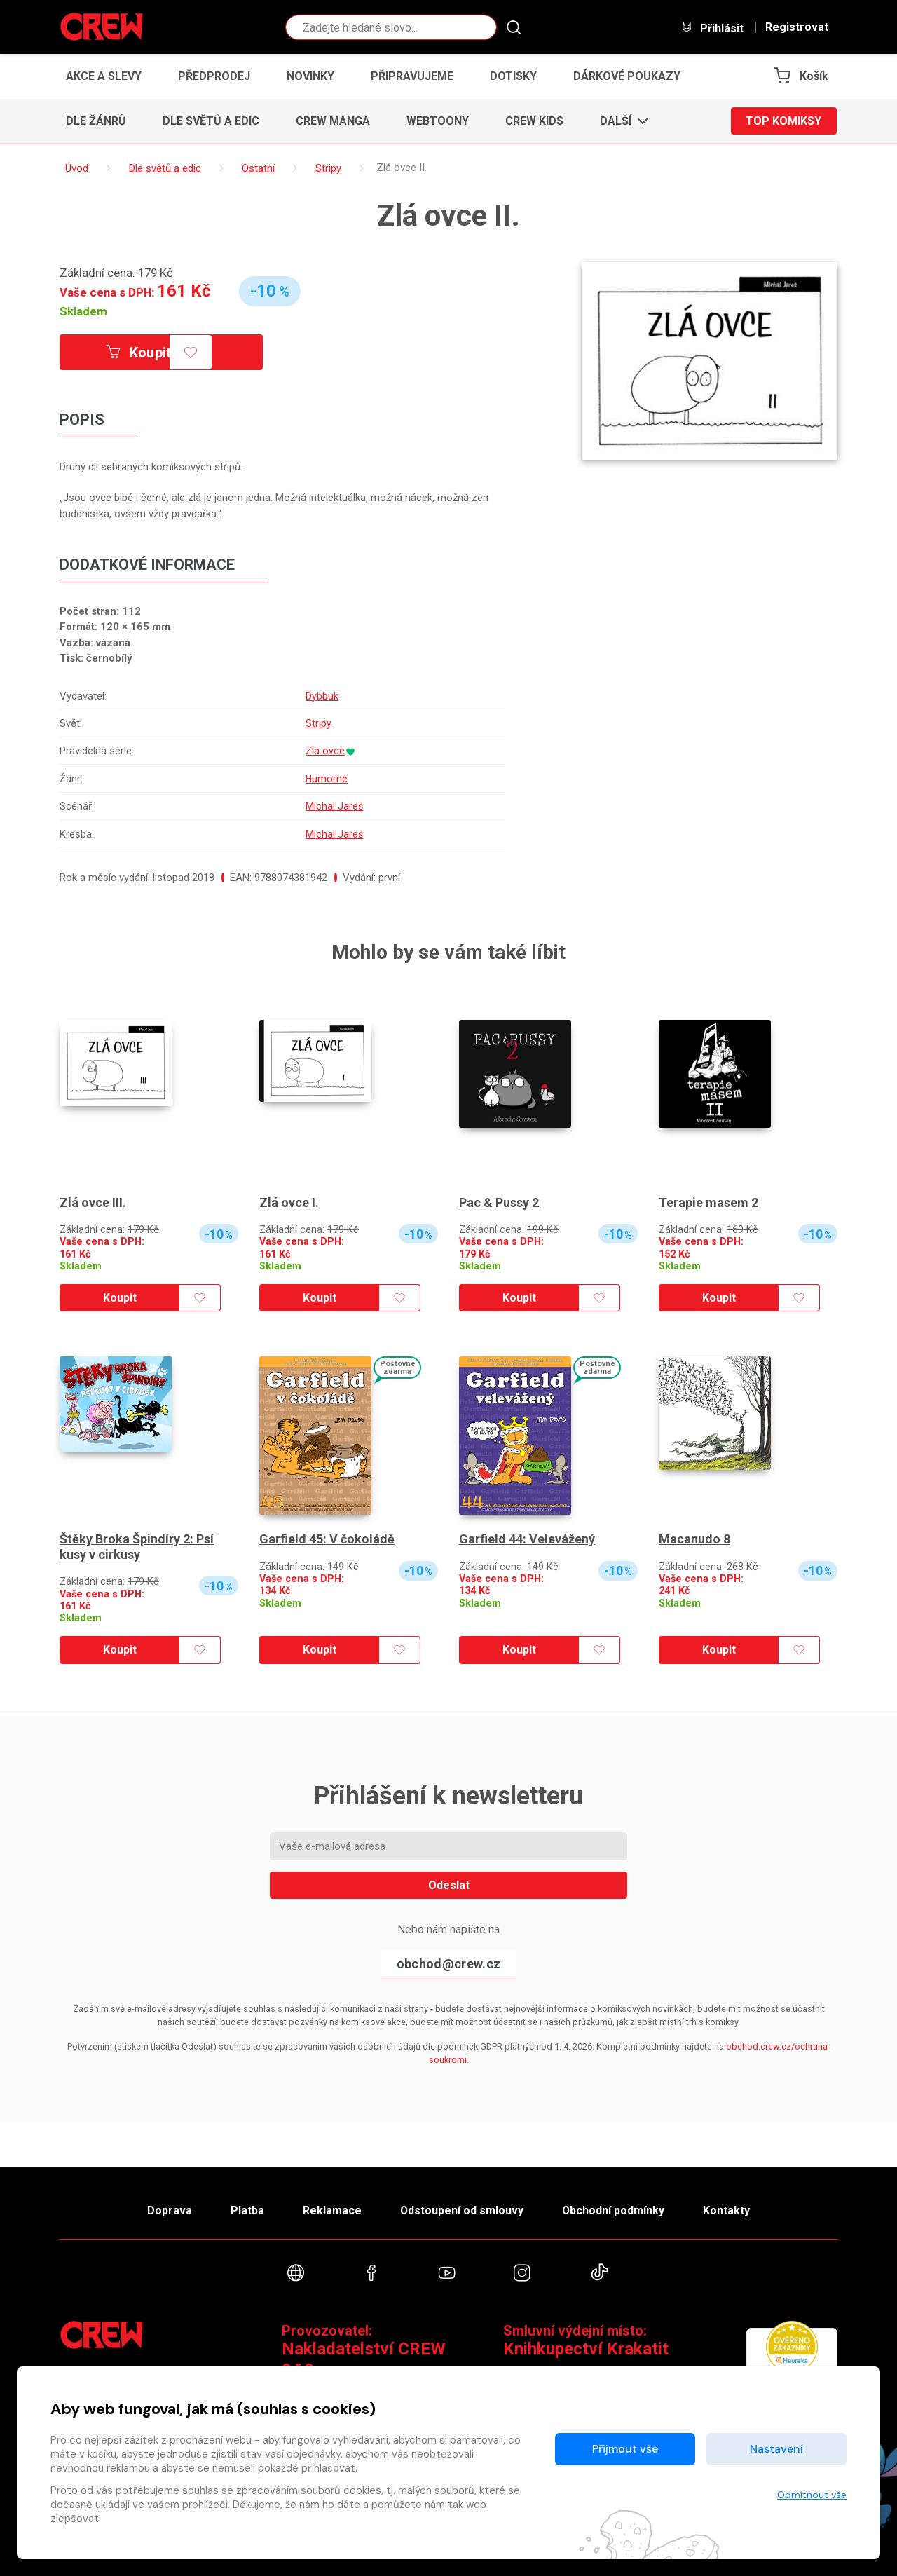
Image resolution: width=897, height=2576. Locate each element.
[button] (620, 121)
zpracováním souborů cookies (308, 2490)
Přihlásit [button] (712, 27)
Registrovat (796, 27)
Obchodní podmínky (613, 2209)
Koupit (139, 352)
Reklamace (331, 2209)
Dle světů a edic (211, 121)
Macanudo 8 (694, 1539)
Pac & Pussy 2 (499, 1202)
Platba (246, 2209)
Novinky (310, 76)
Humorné (326, 778)
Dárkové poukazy (626, 76)
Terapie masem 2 (708, 1202)
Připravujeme (412, 76)
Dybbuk (321, 696)
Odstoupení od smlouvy (461, 2209)
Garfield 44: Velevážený (527, 1539)
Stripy (318, 723)
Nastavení (776, 2448)
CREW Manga (333, 121)
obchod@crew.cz (448, 1963)
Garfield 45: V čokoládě (327, 1539)
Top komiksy (783, 121)
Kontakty (727, 2209)
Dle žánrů (96, 121)
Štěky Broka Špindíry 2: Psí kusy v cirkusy (137, 1547)
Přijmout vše (625, 2448)
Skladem (83, 311)
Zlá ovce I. (289, 1202)
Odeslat (449, 1885)
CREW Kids (534, 121)
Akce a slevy (104, 76)
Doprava (168, 2209)
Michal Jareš (334, 806)
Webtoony (437, 121)
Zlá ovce (325, 750)
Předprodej (214, 76)
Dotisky (513, 76)
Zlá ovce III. (93, 1202)
